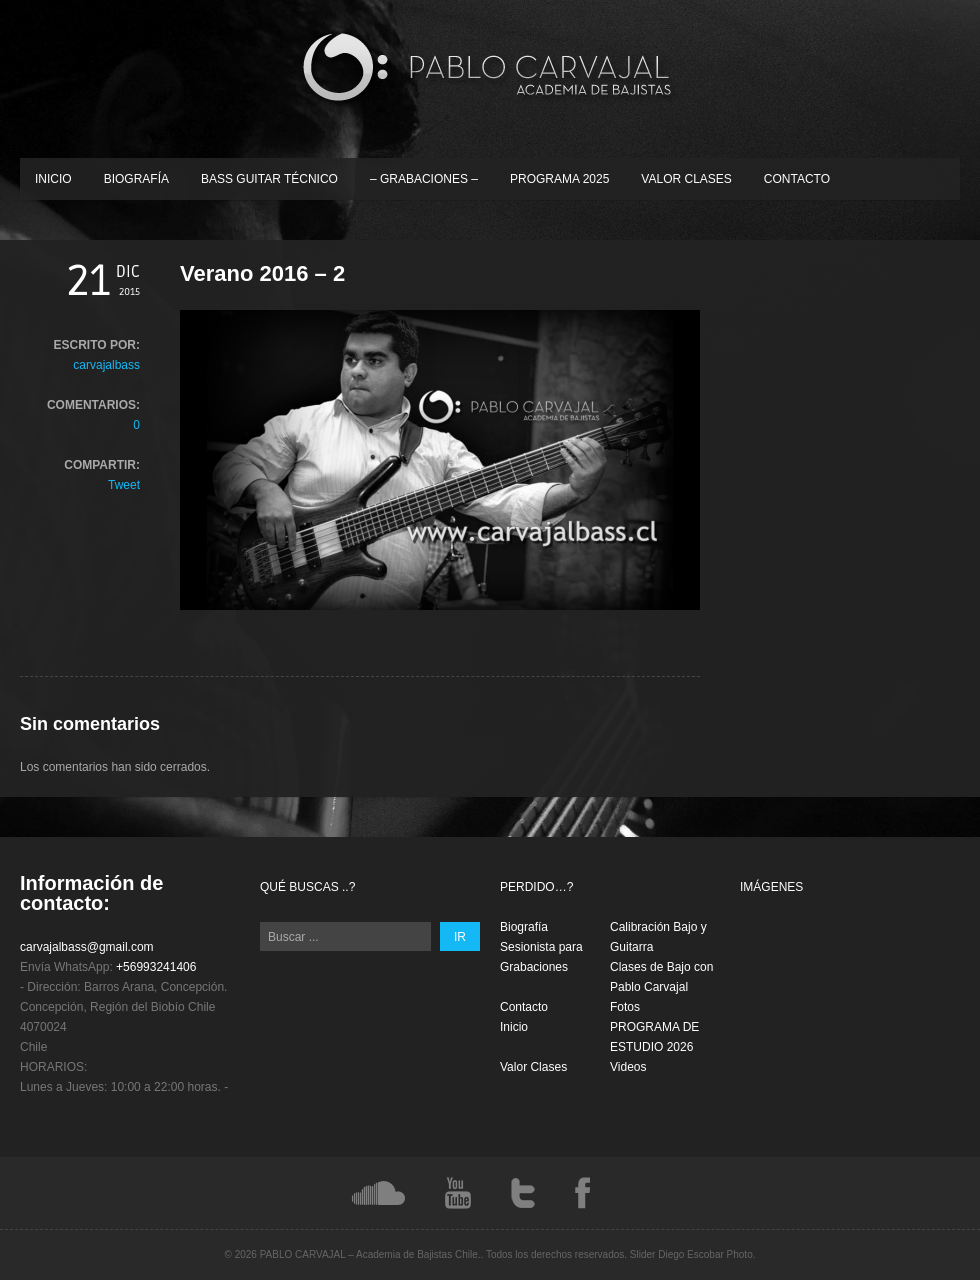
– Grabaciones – (424, 179)
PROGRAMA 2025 (559, 179)
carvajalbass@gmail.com (87, 947)
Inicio (53, 179)
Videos (628, 1067)
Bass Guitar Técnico (269, 179)
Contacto (797, 179)
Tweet (124, 485)
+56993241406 (156, 967)
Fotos (625, 1007)
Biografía (136, 179)
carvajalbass (106, 365)
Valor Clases (686, 179)
